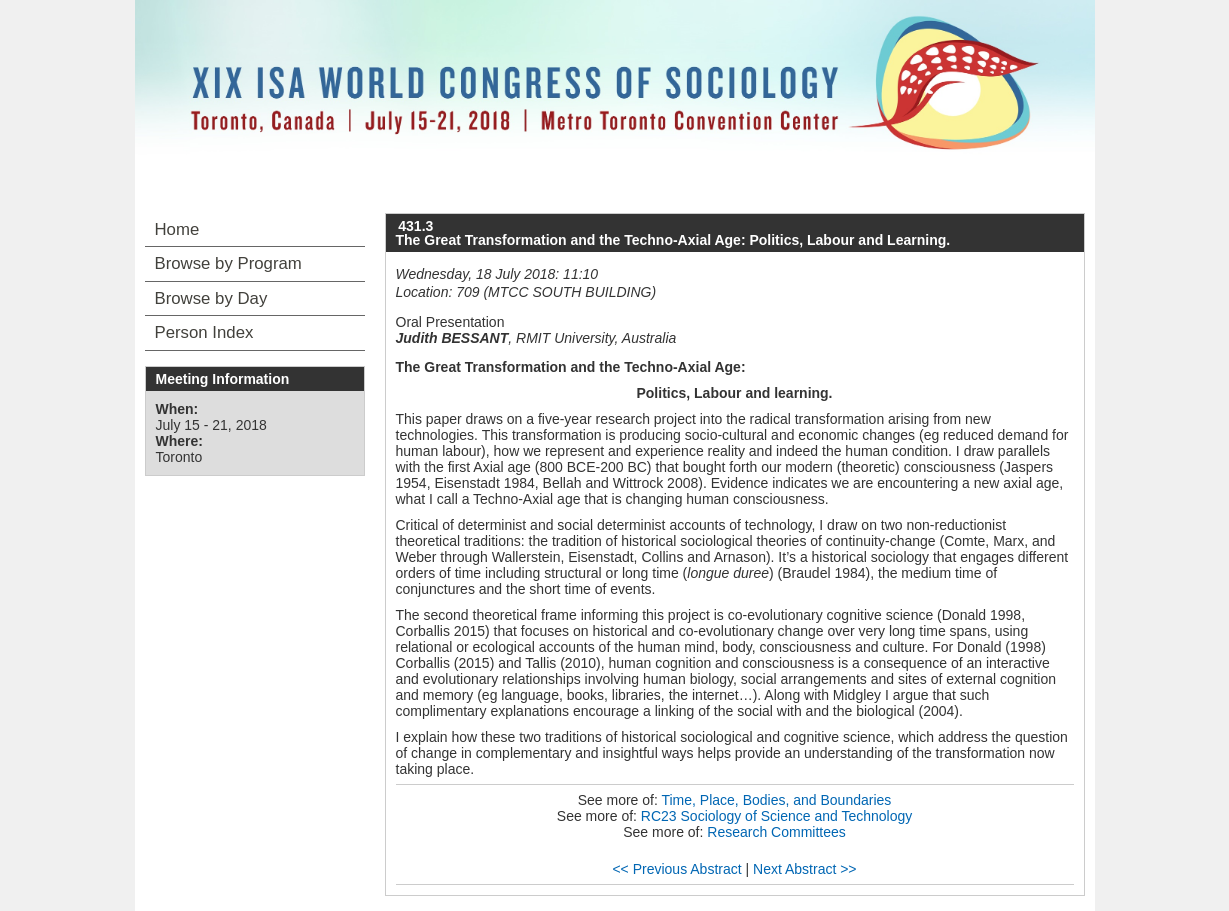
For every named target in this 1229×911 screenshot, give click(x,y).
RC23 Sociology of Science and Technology (776, 816)
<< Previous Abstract (676, 869)
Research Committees (776, 832)
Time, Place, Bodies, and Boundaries (776, 800)
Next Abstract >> (805, 869)
